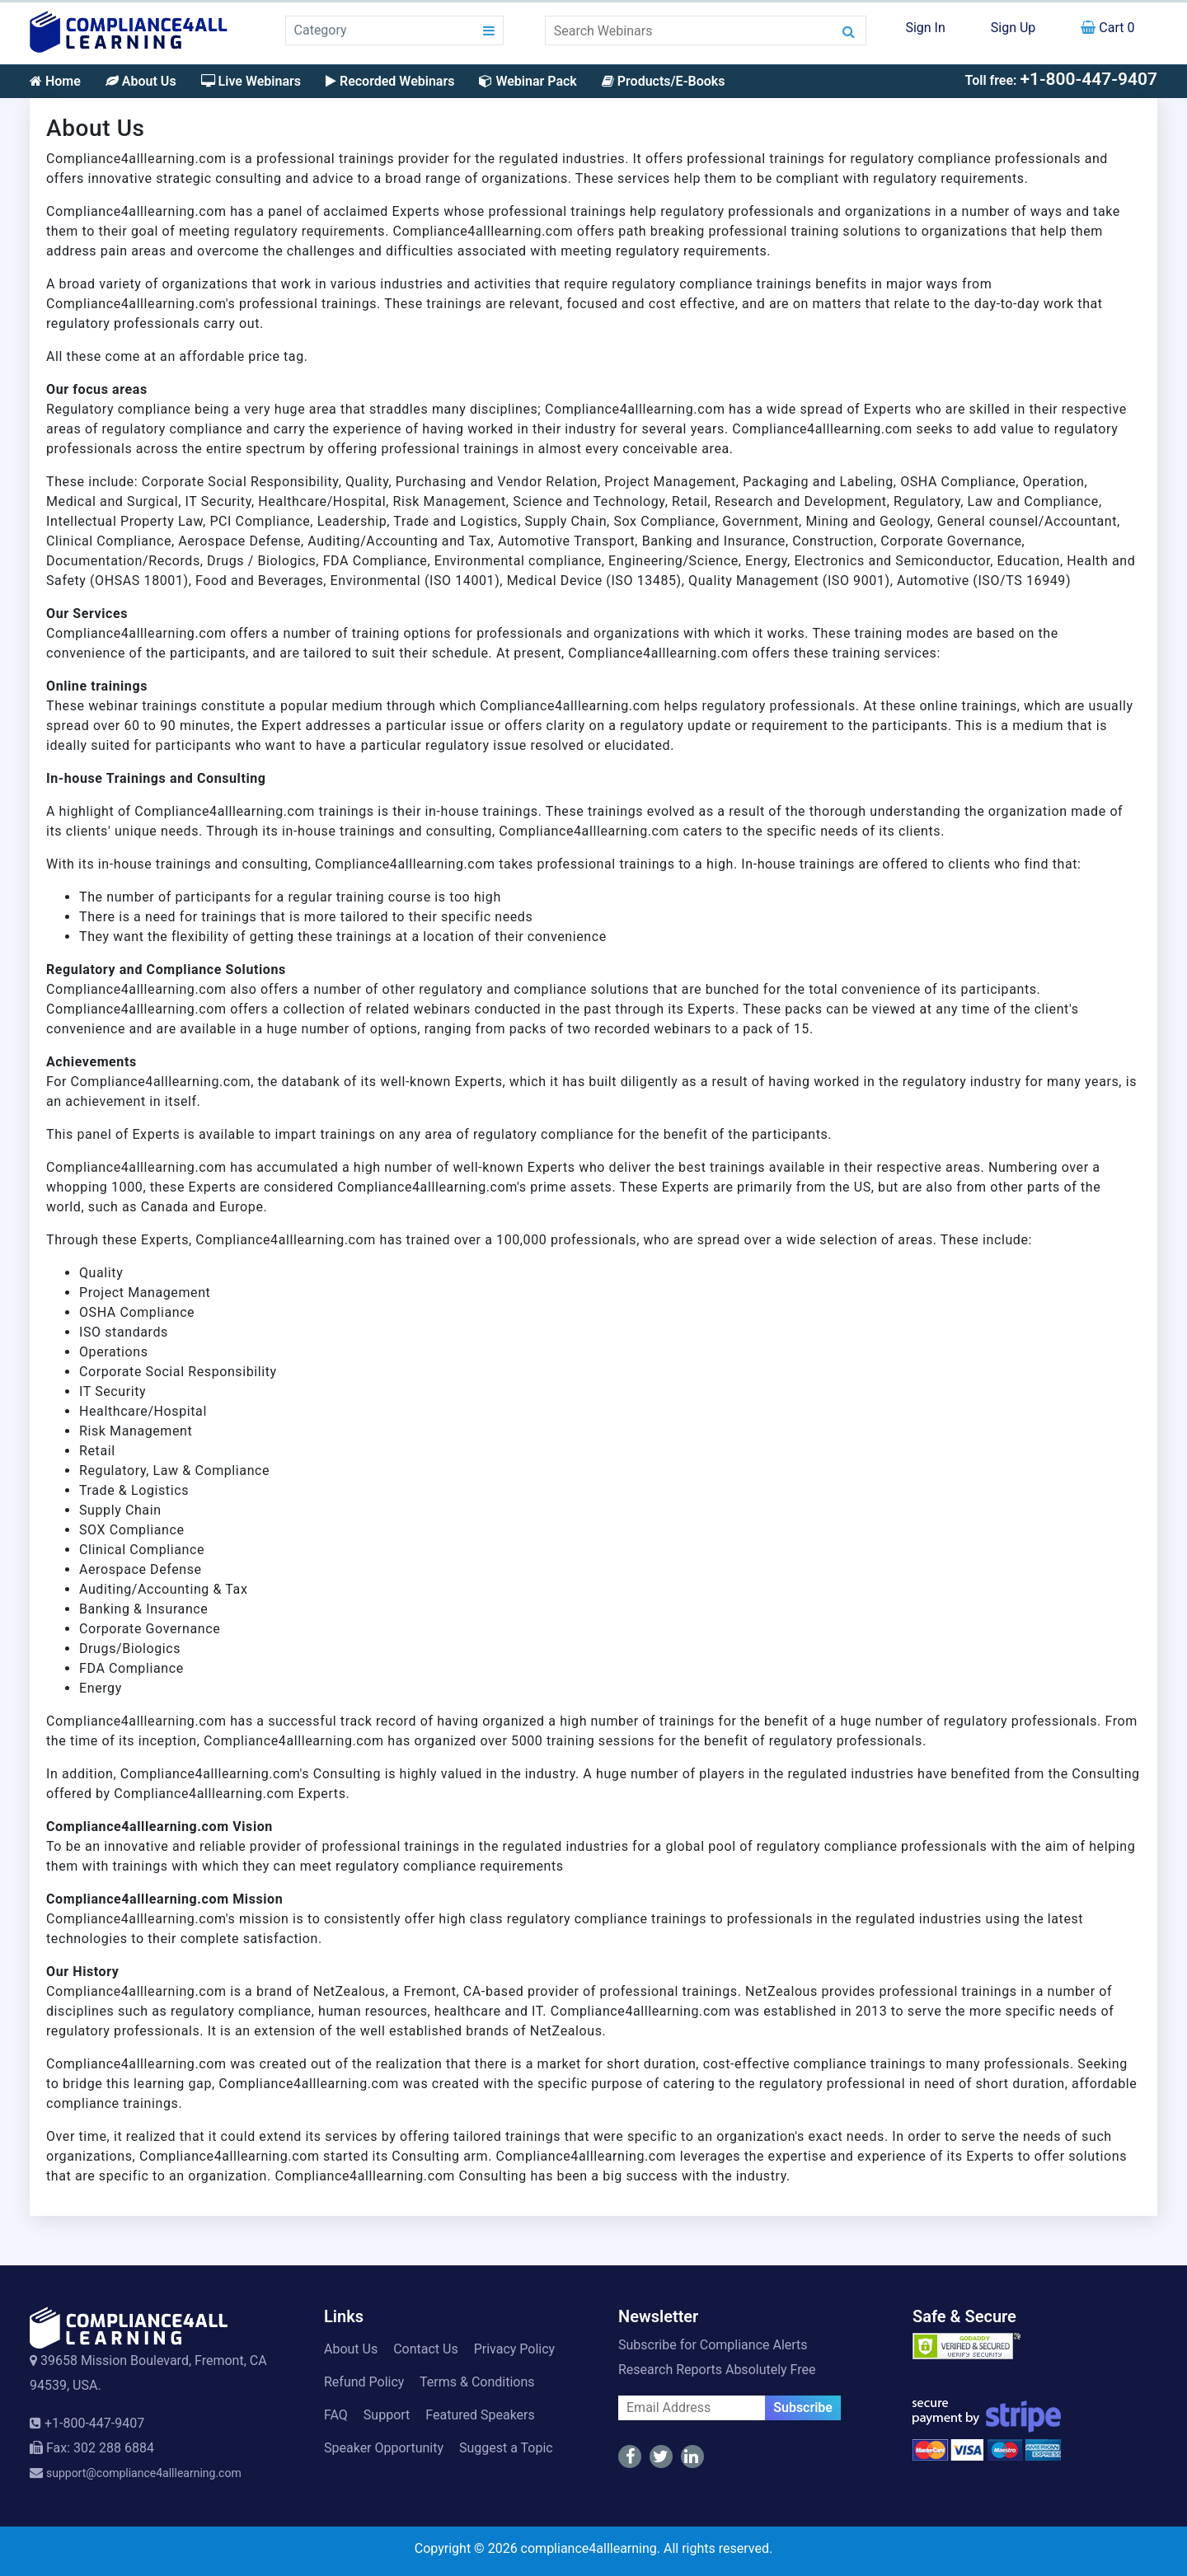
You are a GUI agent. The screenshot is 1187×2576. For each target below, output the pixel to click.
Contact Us (425, 2349)
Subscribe (803, 2407)
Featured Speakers (479, 2415)
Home (55, 81)
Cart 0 (1107, 27)
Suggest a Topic (506, 2448)
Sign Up (1013, 27)
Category (320, 30)
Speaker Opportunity (383, 2448)
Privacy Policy (515, 2349)
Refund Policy (364, 2382)
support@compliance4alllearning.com (144, 2473)
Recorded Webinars (390, 81)
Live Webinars (251, 81)
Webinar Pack (527, 81)
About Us (141, 81)
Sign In (925, 27)
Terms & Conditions (477, 2382)
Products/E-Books (663, 81)
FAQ (336, 2415)
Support (387, 2415)
